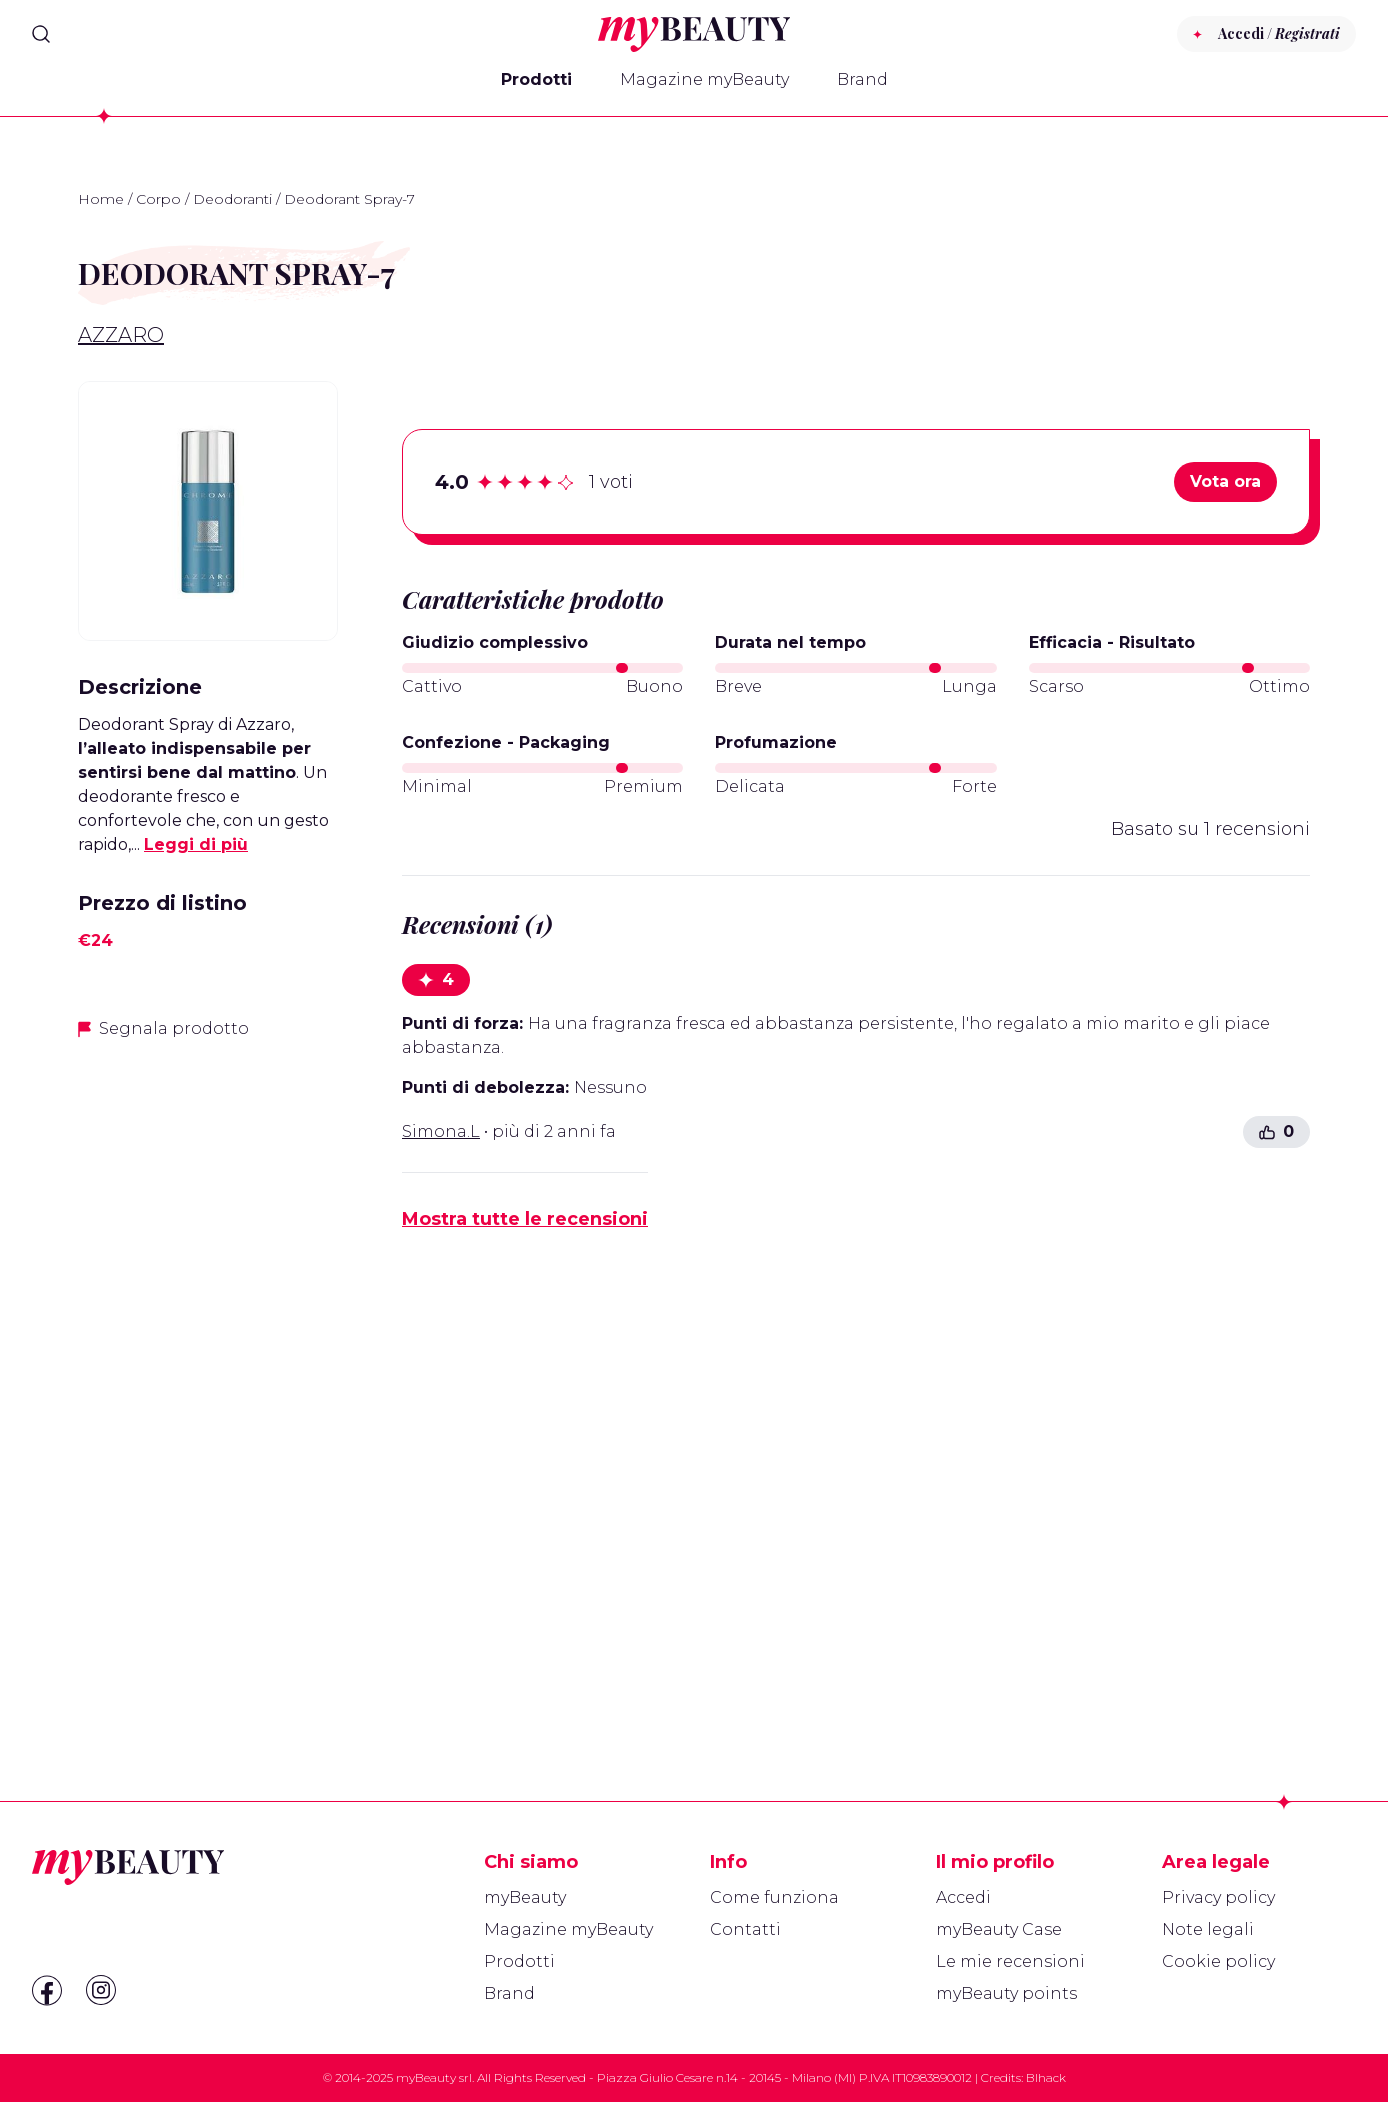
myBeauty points (1006, 1993)
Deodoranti (232, 199)
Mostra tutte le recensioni (525, 1219)
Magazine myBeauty (704, 79)
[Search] (41, 34)
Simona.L (441, 1131)
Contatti (745, 1929)
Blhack (1046, 2077)
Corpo (158, 199)
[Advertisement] (208, 1373)
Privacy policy (1218, 1897)
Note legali (1208, 1929)
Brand (862, 79)
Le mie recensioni (1010, 1961)
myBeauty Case (999, 1929)
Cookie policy (1218, 1961)
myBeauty (525, 1897)
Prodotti (536, 79)
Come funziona (774, 1897)
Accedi (963, 1897)
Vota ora (1225, 481)
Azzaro (121, 335)
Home (101, 199)
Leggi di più (196, 844)
